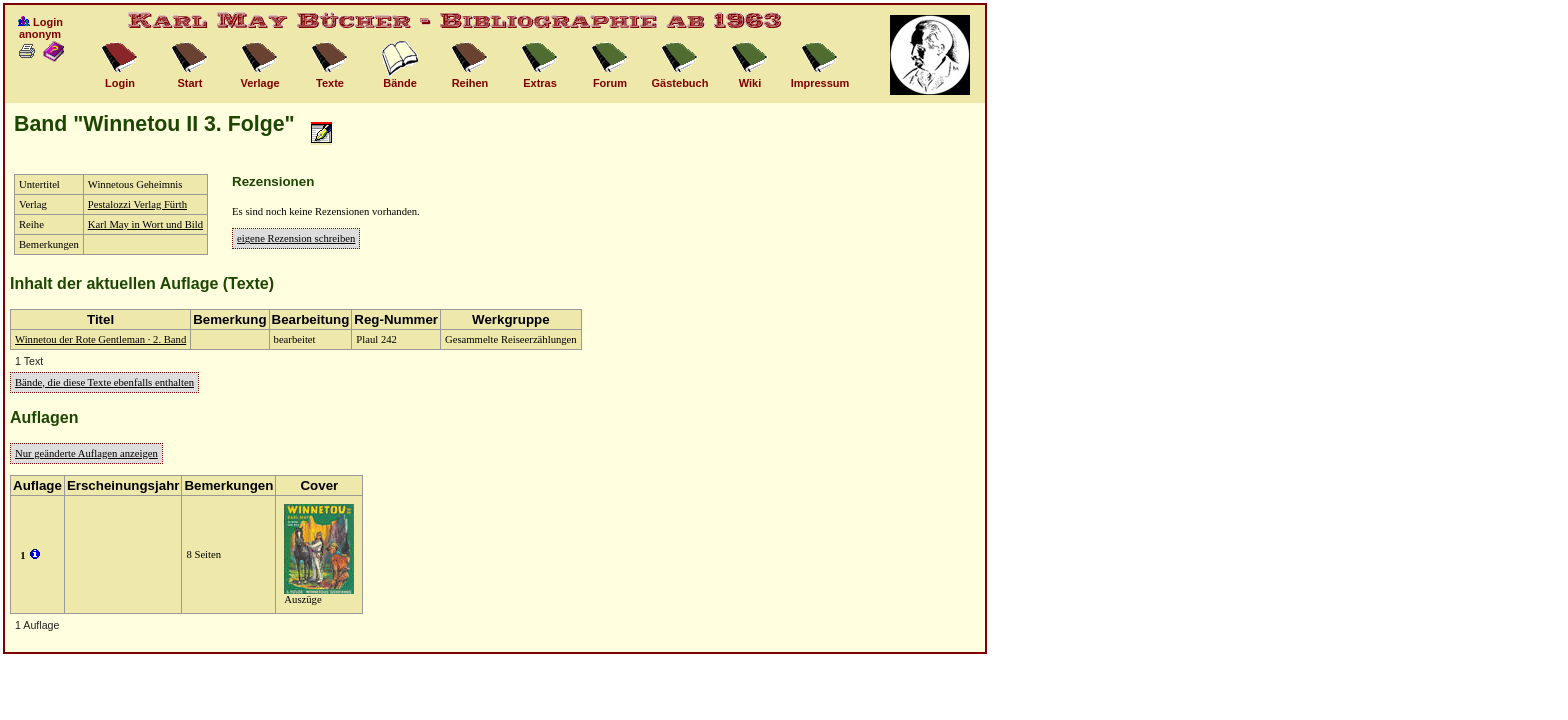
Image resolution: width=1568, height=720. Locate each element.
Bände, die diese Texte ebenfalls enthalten (104, 382)
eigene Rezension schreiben (296, 238)
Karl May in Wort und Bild (145, 224)
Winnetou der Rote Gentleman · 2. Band (100, 339)
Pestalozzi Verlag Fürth (137, 204)
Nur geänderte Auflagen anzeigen (86, 453)
